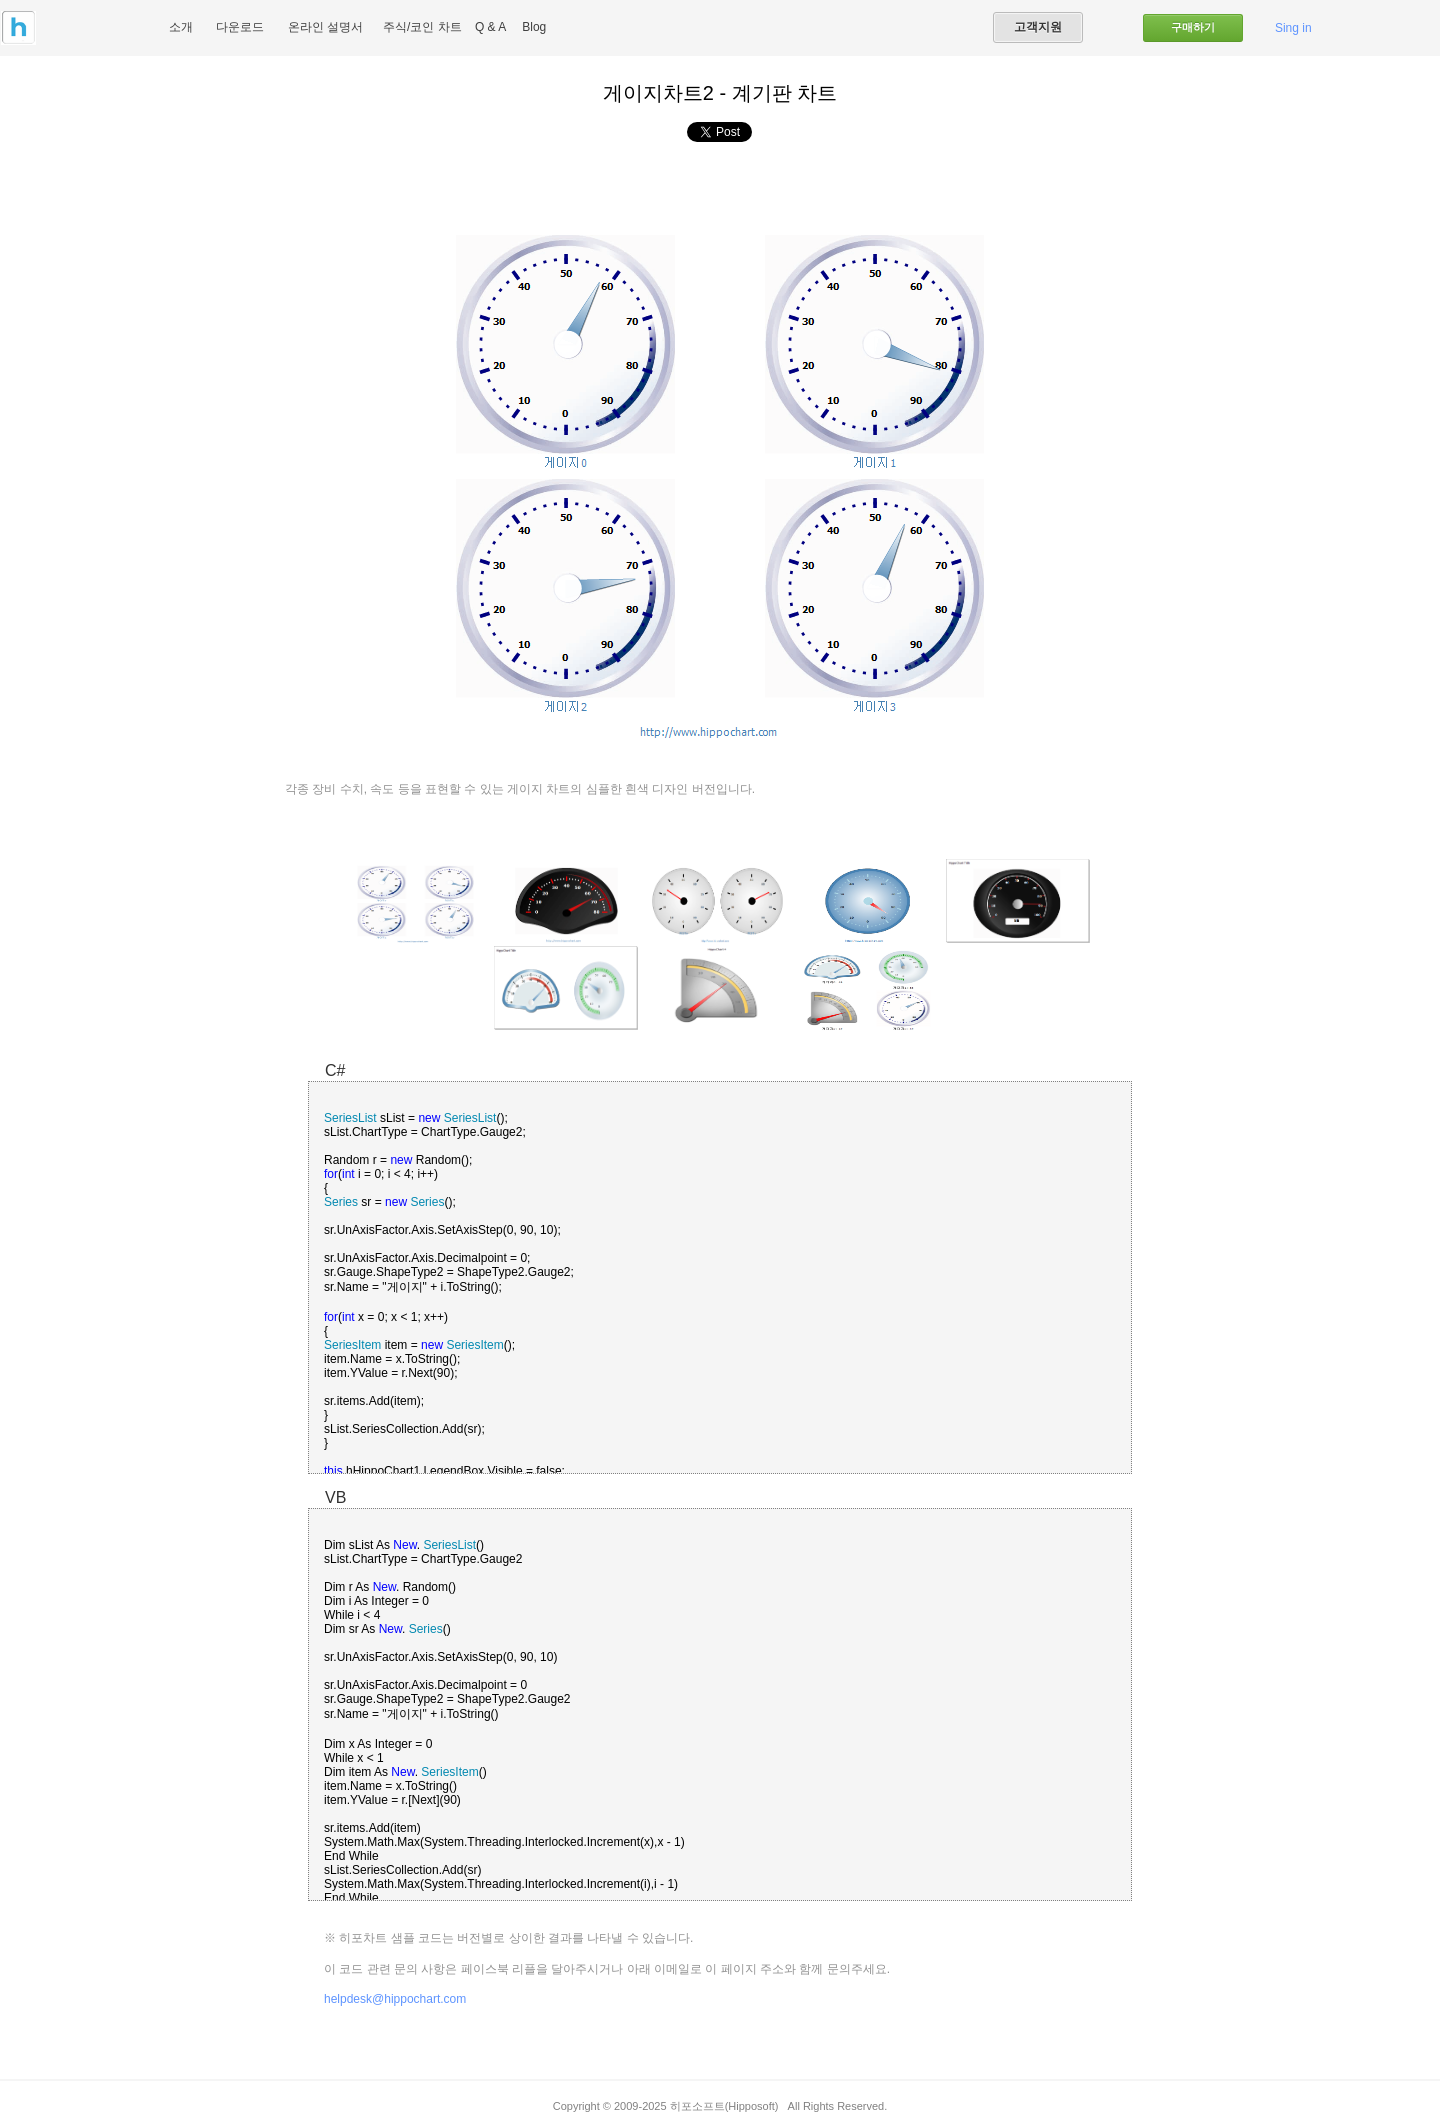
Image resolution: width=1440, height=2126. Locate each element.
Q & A (490, 27)
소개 (181, 27)
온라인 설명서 (325, 27)
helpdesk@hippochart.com (395, 1999)
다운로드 (240, 27)
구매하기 (1193, 27)
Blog (534, 27)
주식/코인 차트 (422, 27)
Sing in (1293, 28)
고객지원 (1038, 27)
